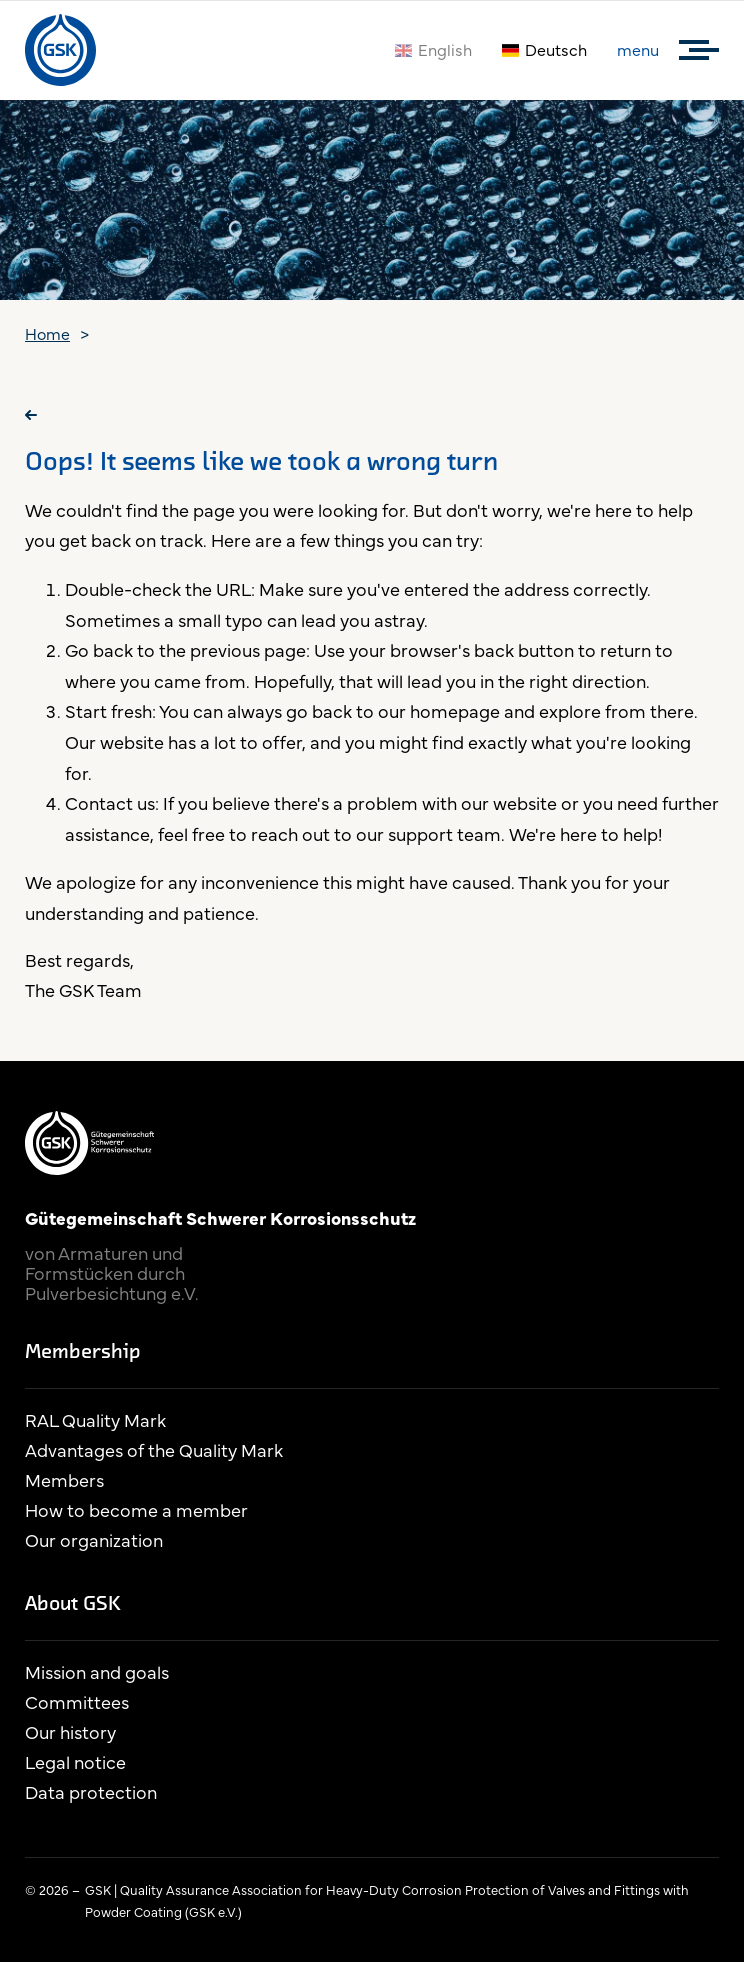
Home (47, 333)
